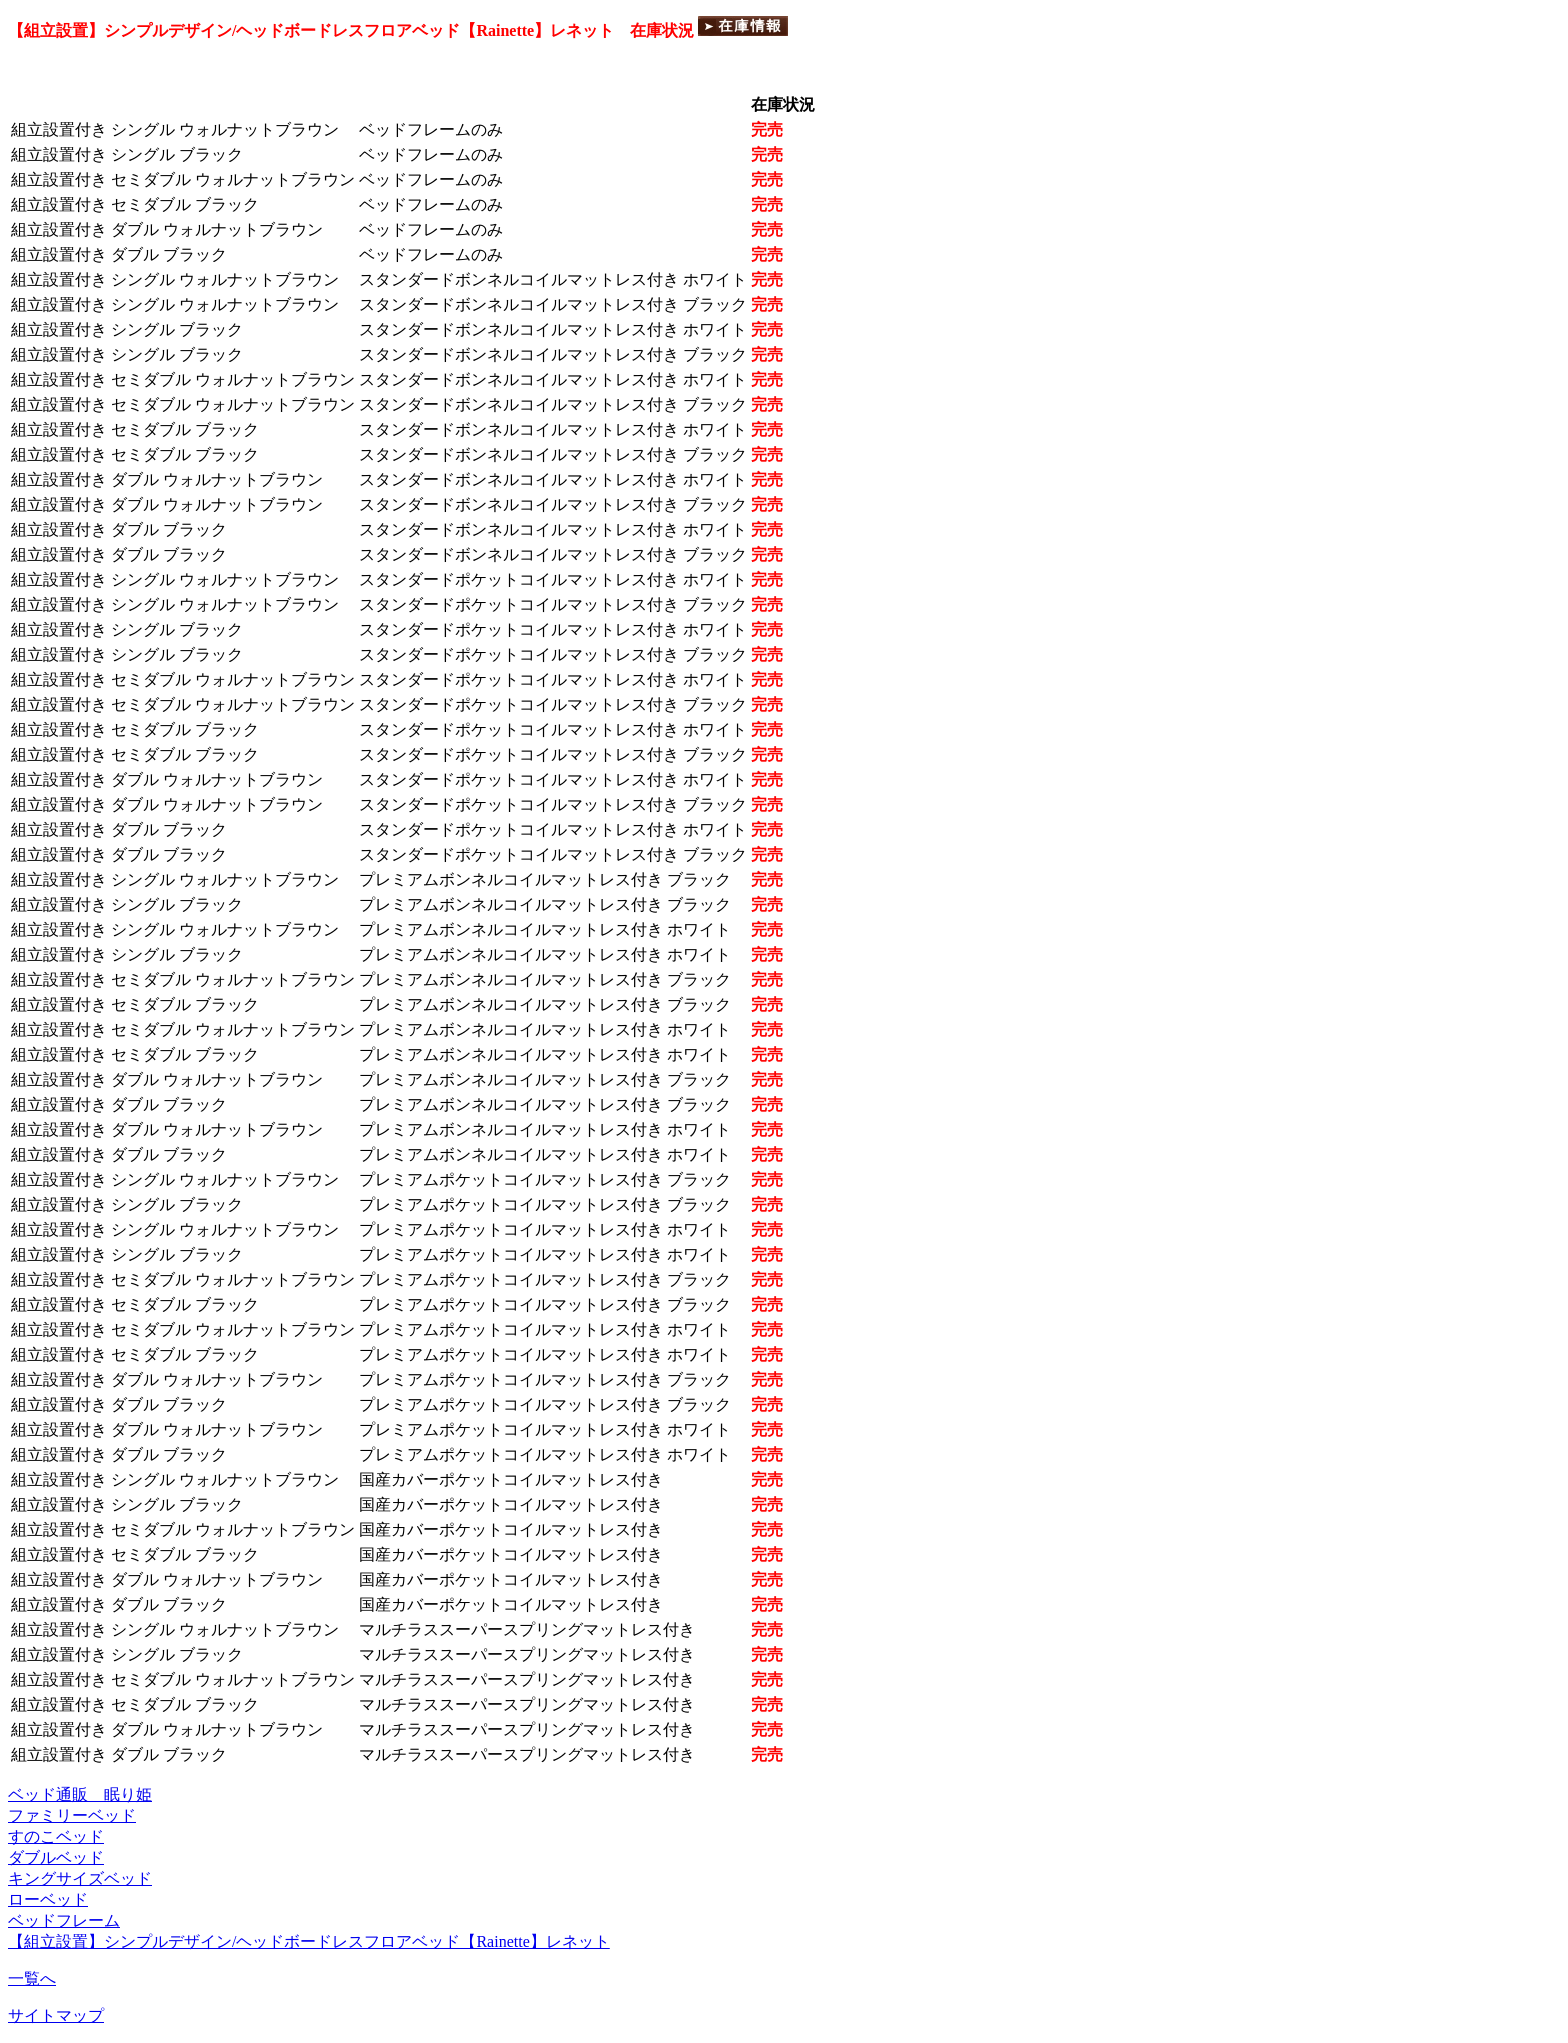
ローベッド (48, 1899)
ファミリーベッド (72, 1815)
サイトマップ (56, 2015)
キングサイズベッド (80, 1878)
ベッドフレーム (64, 1920)
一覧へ (32, 1978)
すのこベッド (56, 1836)
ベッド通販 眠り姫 (80, 1794)
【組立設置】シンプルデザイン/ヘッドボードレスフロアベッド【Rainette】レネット (309, 1941)
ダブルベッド (56, 1857)
